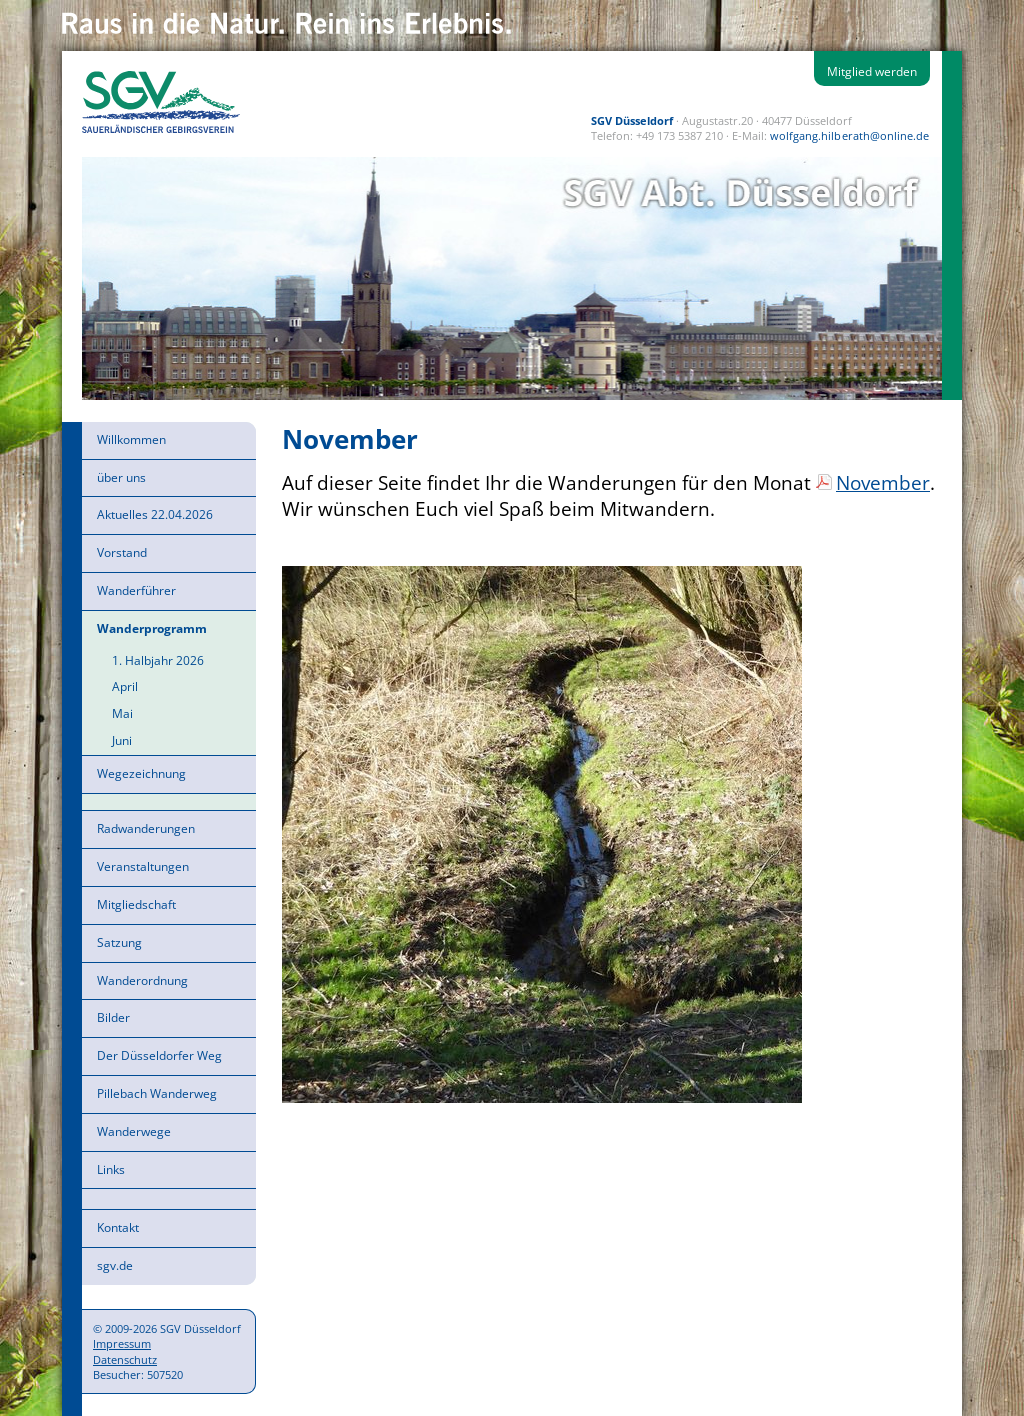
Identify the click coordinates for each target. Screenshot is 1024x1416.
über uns (121, 477)
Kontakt (118, 1227)
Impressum (122, 1343)
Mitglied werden (872, 71)
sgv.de (115, 1265)
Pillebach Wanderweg (157, 1093)
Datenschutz (125, 1359)
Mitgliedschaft (136, 904)
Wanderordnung (142, 980)
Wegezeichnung (141, 773)
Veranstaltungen (143, 866)
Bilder (113, 1017)
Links (111, 1169)
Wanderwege (134, 1131)
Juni (122, 740)
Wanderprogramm (152, 628)
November (883, 482)
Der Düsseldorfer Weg (159, 1055)
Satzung (119, 942)
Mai (122, 713)
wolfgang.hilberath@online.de (849, 135)
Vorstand (122, 552)
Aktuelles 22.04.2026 (155, 514)
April (125, 686)
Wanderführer (136, 590)
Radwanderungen (146, 828)
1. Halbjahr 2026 (158, 660)
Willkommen (131, 439)
